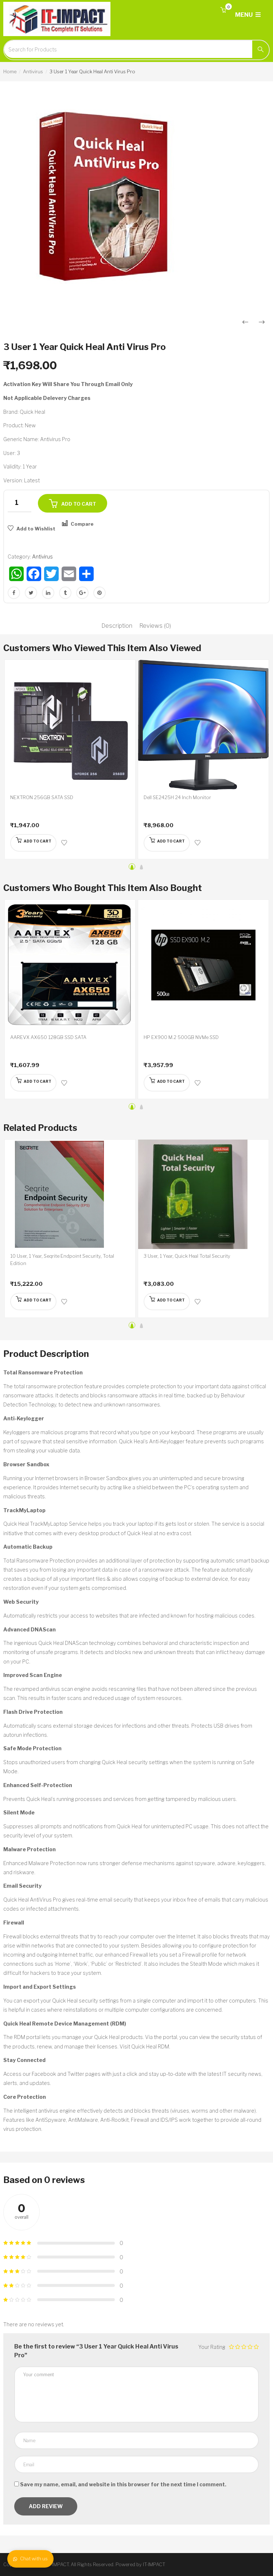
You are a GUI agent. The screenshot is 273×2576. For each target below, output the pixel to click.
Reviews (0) (155, 625)
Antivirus (33, 71)
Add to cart (78, 504)
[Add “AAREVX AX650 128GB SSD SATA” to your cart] (34, 1083)
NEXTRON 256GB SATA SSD (41, 797)
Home (9, 71)
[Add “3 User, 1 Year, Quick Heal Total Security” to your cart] (168, 1301)
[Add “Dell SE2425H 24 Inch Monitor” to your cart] (168, 843)
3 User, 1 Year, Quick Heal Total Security (187, 1256)
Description (116, 625)
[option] (136, 201)
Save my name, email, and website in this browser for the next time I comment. (123, 2484)
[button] (223, 10)
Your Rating (211, 2347)
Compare (82, 524)
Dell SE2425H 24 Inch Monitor (177, 797)
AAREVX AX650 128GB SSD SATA (48, 1037)
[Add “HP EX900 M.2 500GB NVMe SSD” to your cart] (168, 1083)
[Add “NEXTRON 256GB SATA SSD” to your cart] (34, 843)
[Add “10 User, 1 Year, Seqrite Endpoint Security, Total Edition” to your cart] (34, 1301)
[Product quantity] (19, 503)
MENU (248, 14)
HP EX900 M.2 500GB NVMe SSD (181, 1037)
